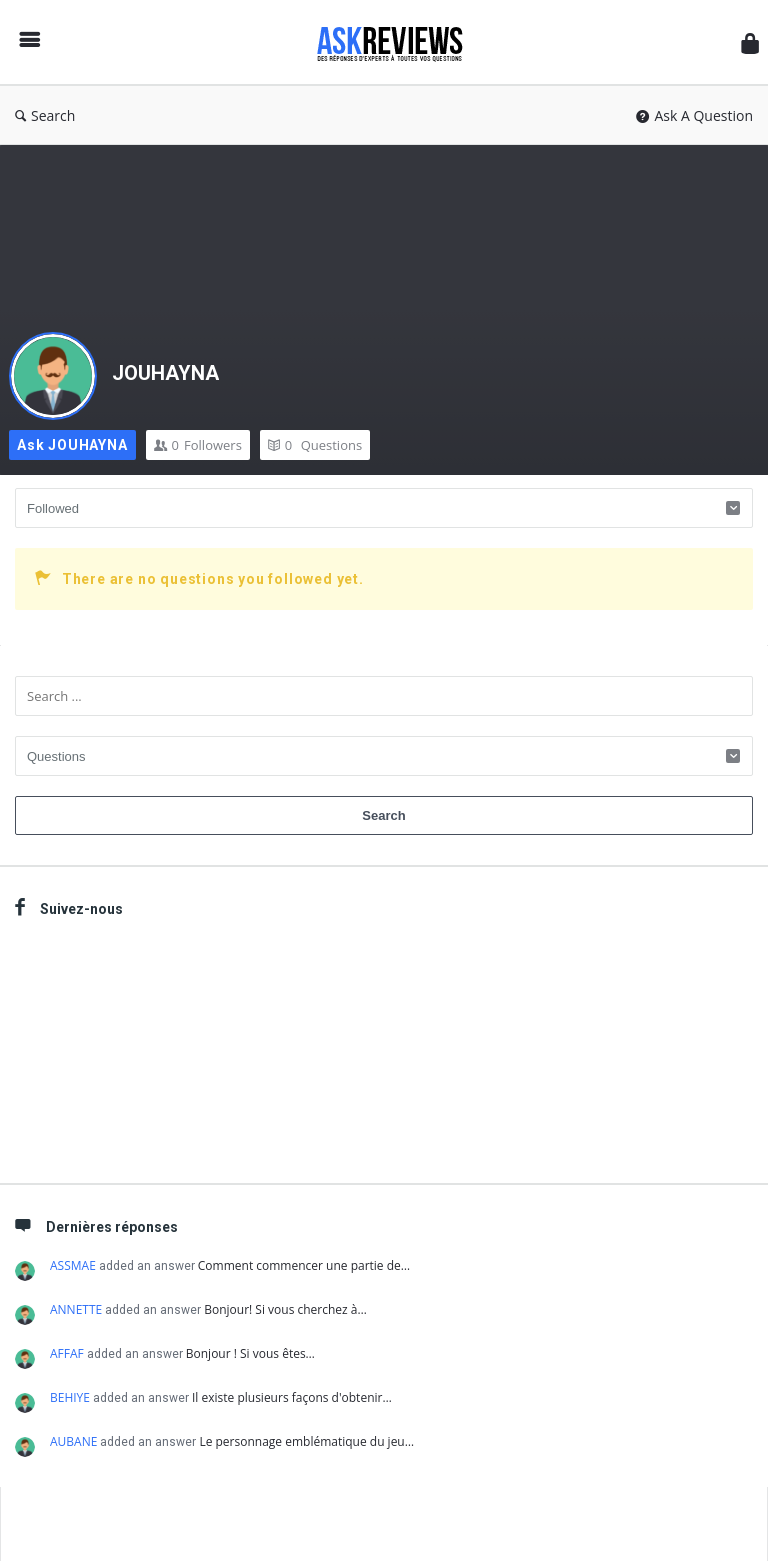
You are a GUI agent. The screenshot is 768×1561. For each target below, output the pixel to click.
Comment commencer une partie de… (304, 1265)
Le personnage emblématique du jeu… (306, 1441)
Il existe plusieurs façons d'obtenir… (292, 1397)
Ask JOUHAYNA (72, 445)
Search (45, 115)
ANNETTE (76, 1309)
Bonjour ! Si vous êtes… (250, 1353)
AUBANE (73, 1441)
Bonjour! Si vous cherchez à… (285, 1309)
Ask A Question (694, 115)
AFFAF (67, 1353)
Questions (315, 445)
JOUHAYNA (165, 373)
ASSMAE (73, 1265)
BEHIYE (70, 1397)
